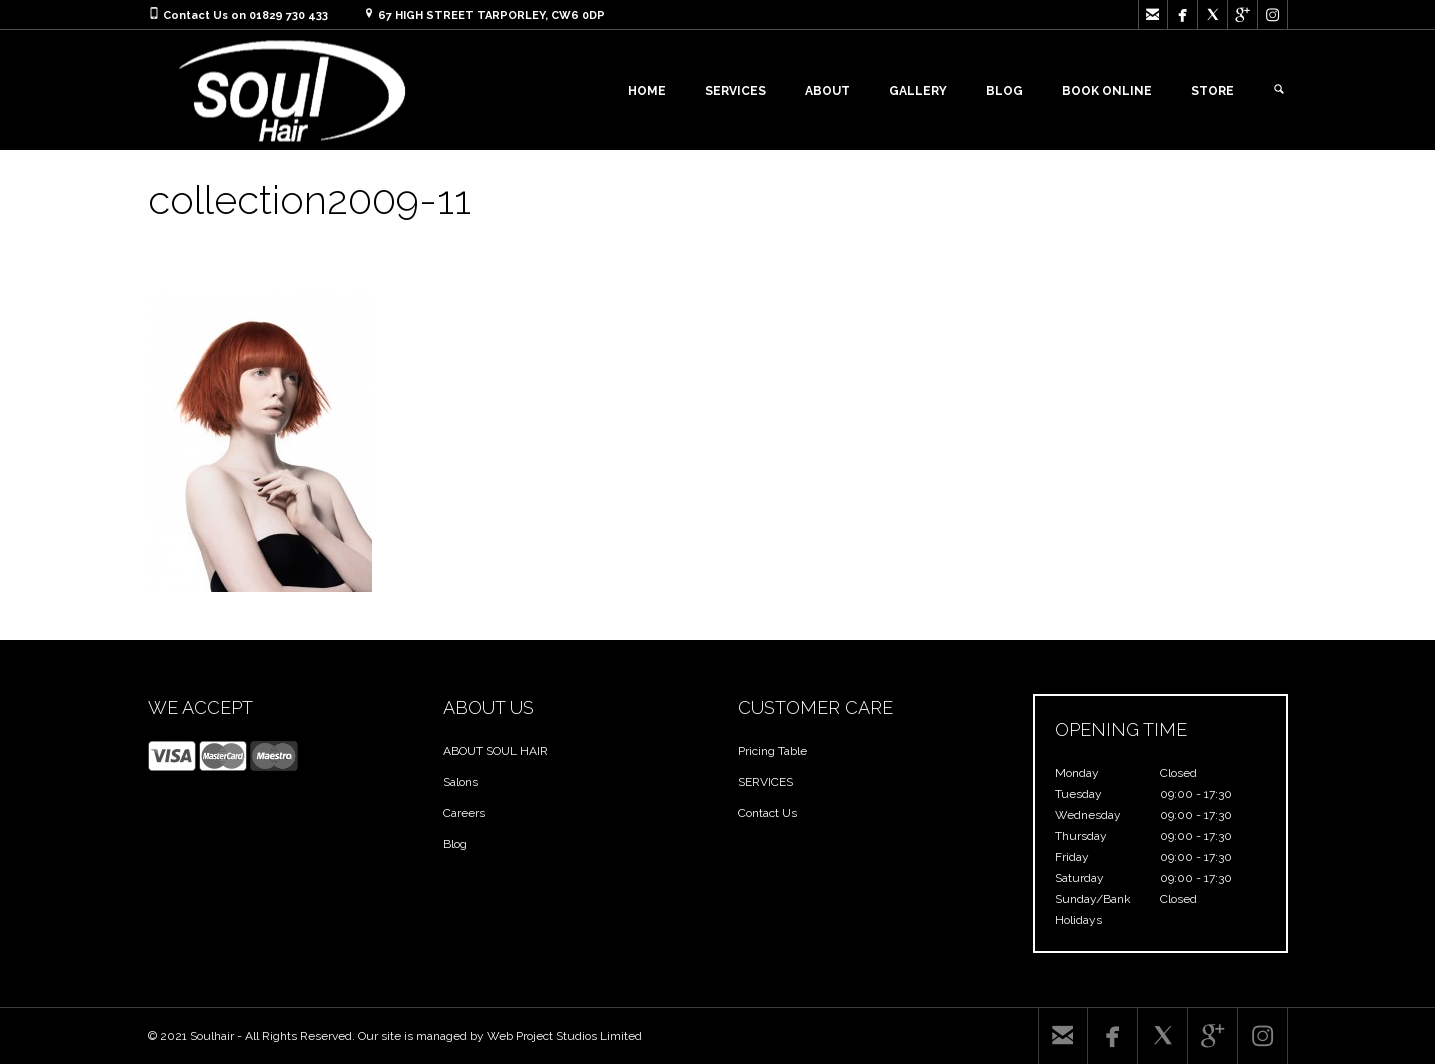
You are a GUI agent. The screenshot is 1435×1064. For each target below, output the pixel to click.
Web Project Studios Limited (564, 1036)
